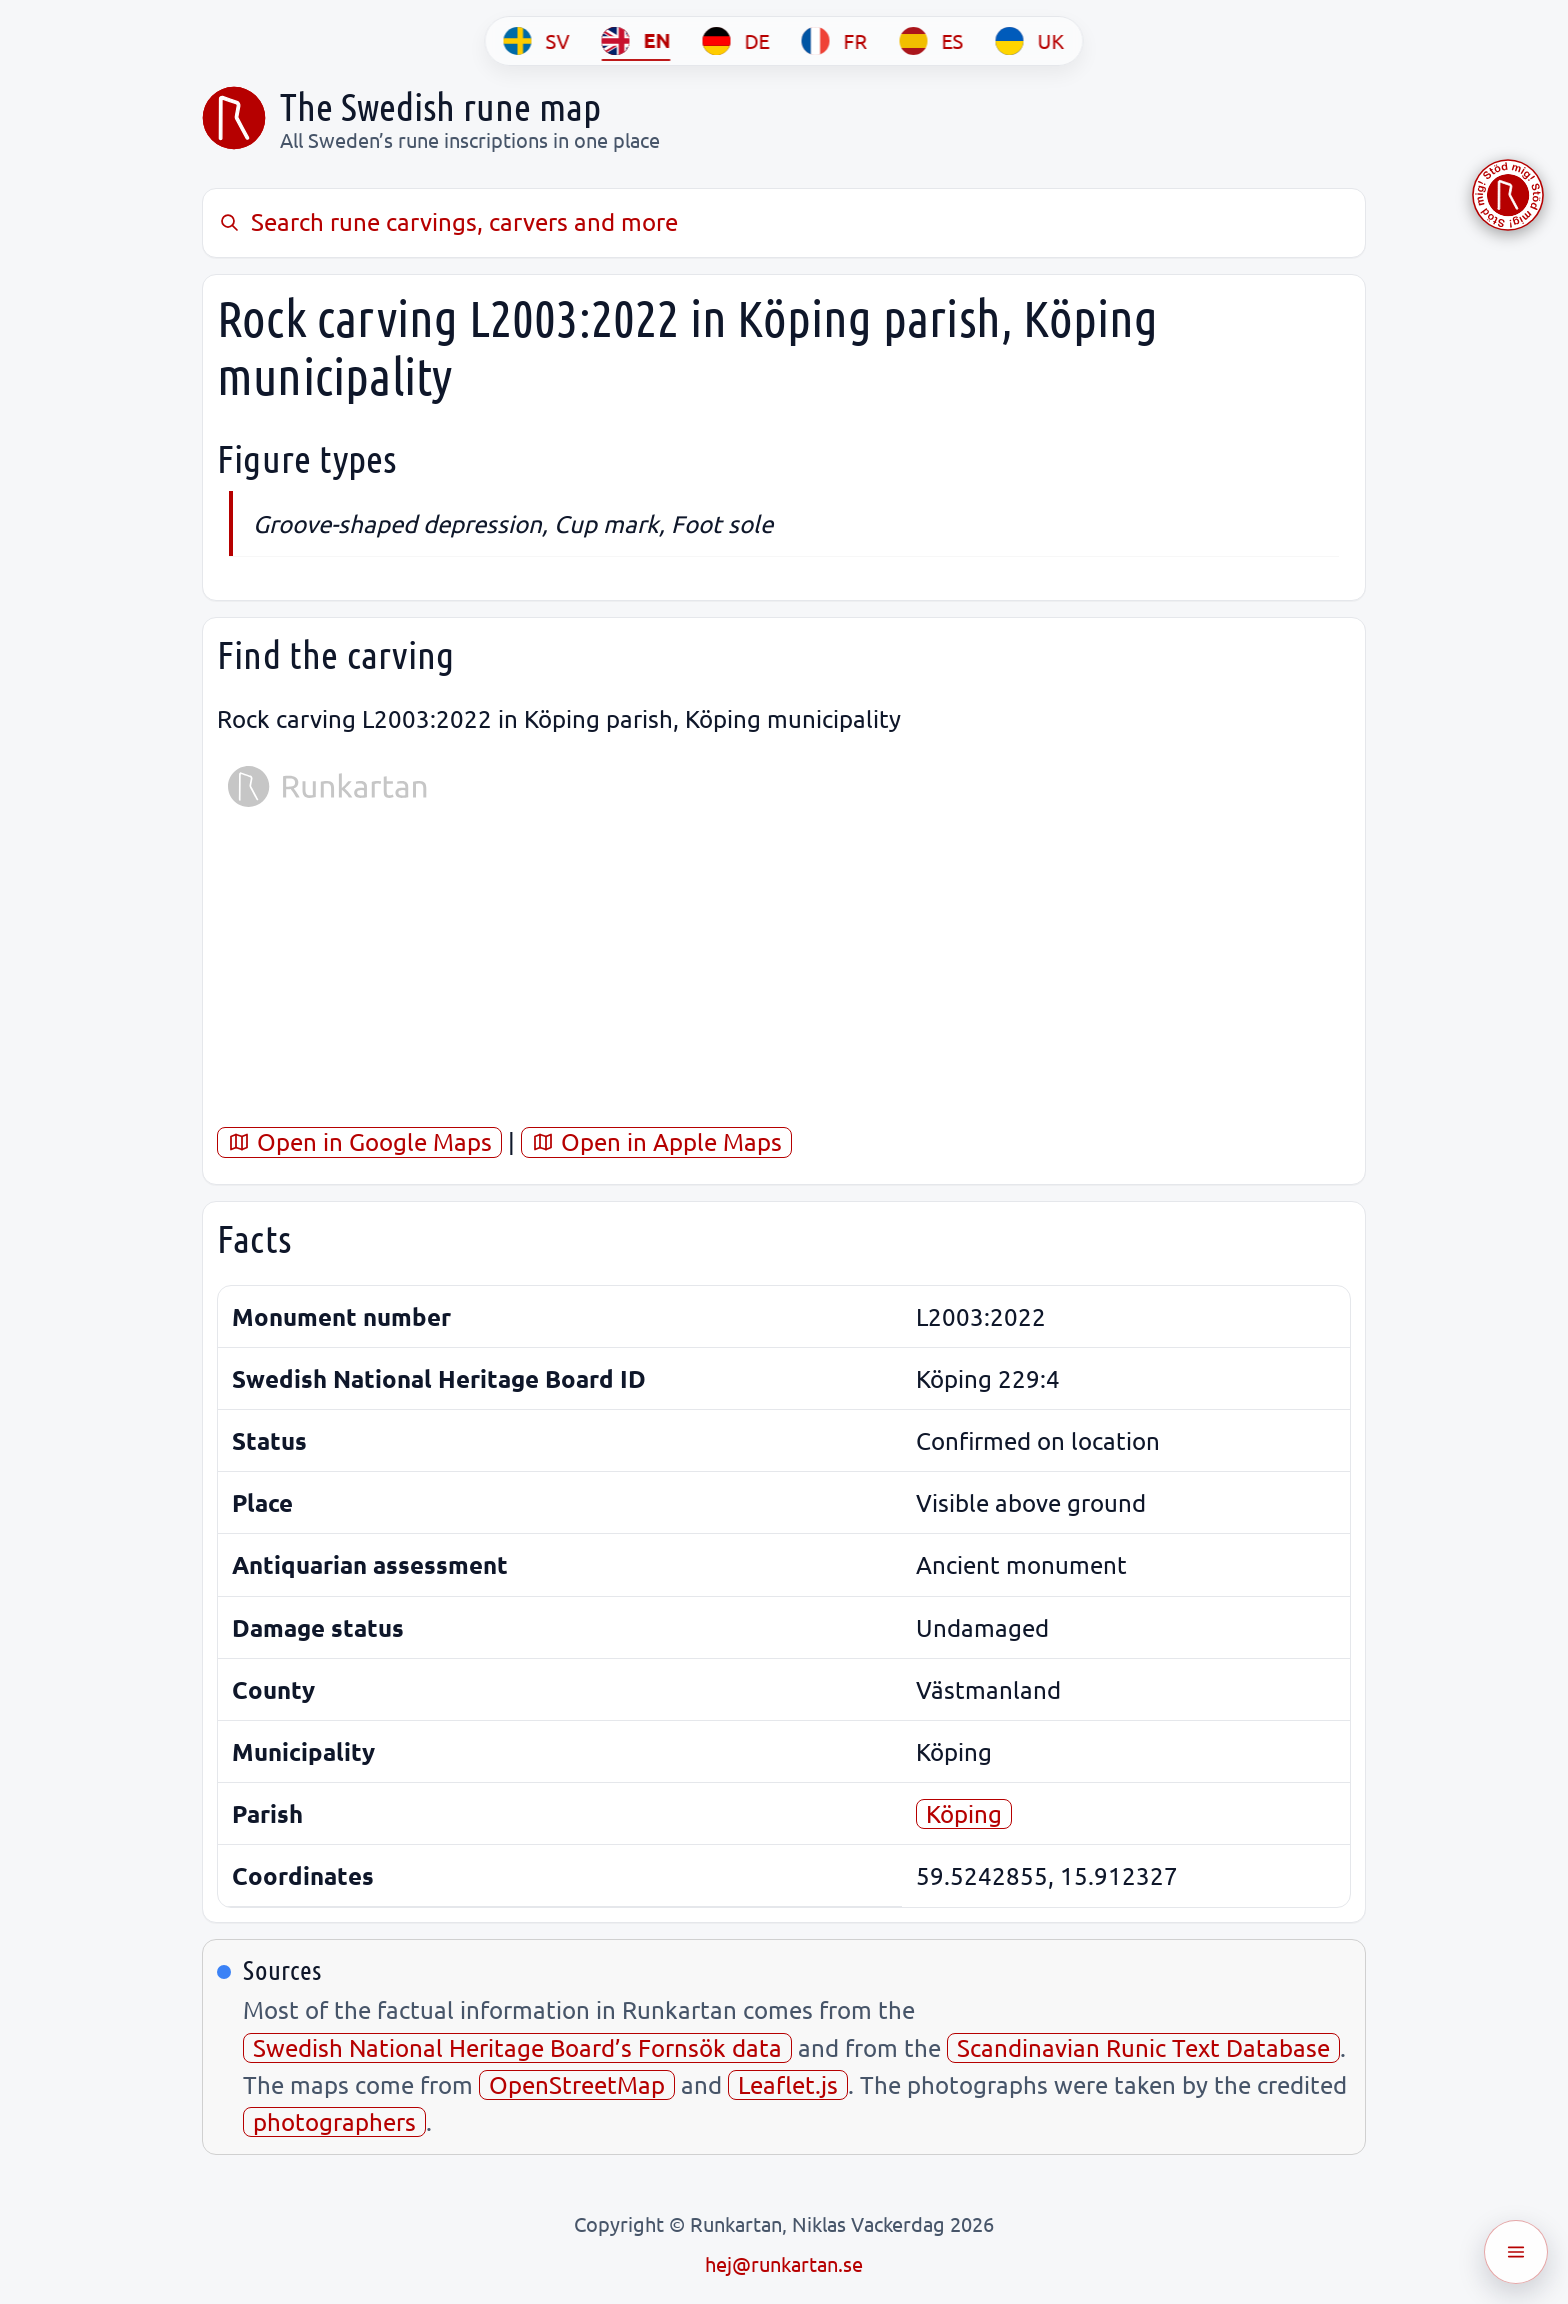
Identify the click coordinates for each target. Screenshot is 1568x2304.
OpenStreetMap (577, 2084)
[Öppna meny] (1516, 2252)
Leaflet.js (788, 2084)
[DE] (736, 41)
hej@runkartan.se (784, 2263)
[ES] (932, 41)
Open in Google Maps (359, 1141)
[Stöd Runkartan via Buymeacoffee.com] (1508, 195)
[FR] (835, 41)
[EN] (636, 41)
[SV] (537, 41)
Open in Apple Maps (656, 1141)
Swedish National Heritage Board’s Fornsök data (517, 2047)
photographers (334, 2121)
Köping (964, 1813)
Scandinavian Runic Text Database (1143, 2047)
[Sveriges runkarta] (234, 118)
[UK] (1030, 41)
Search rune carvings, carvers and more (447, 221)
